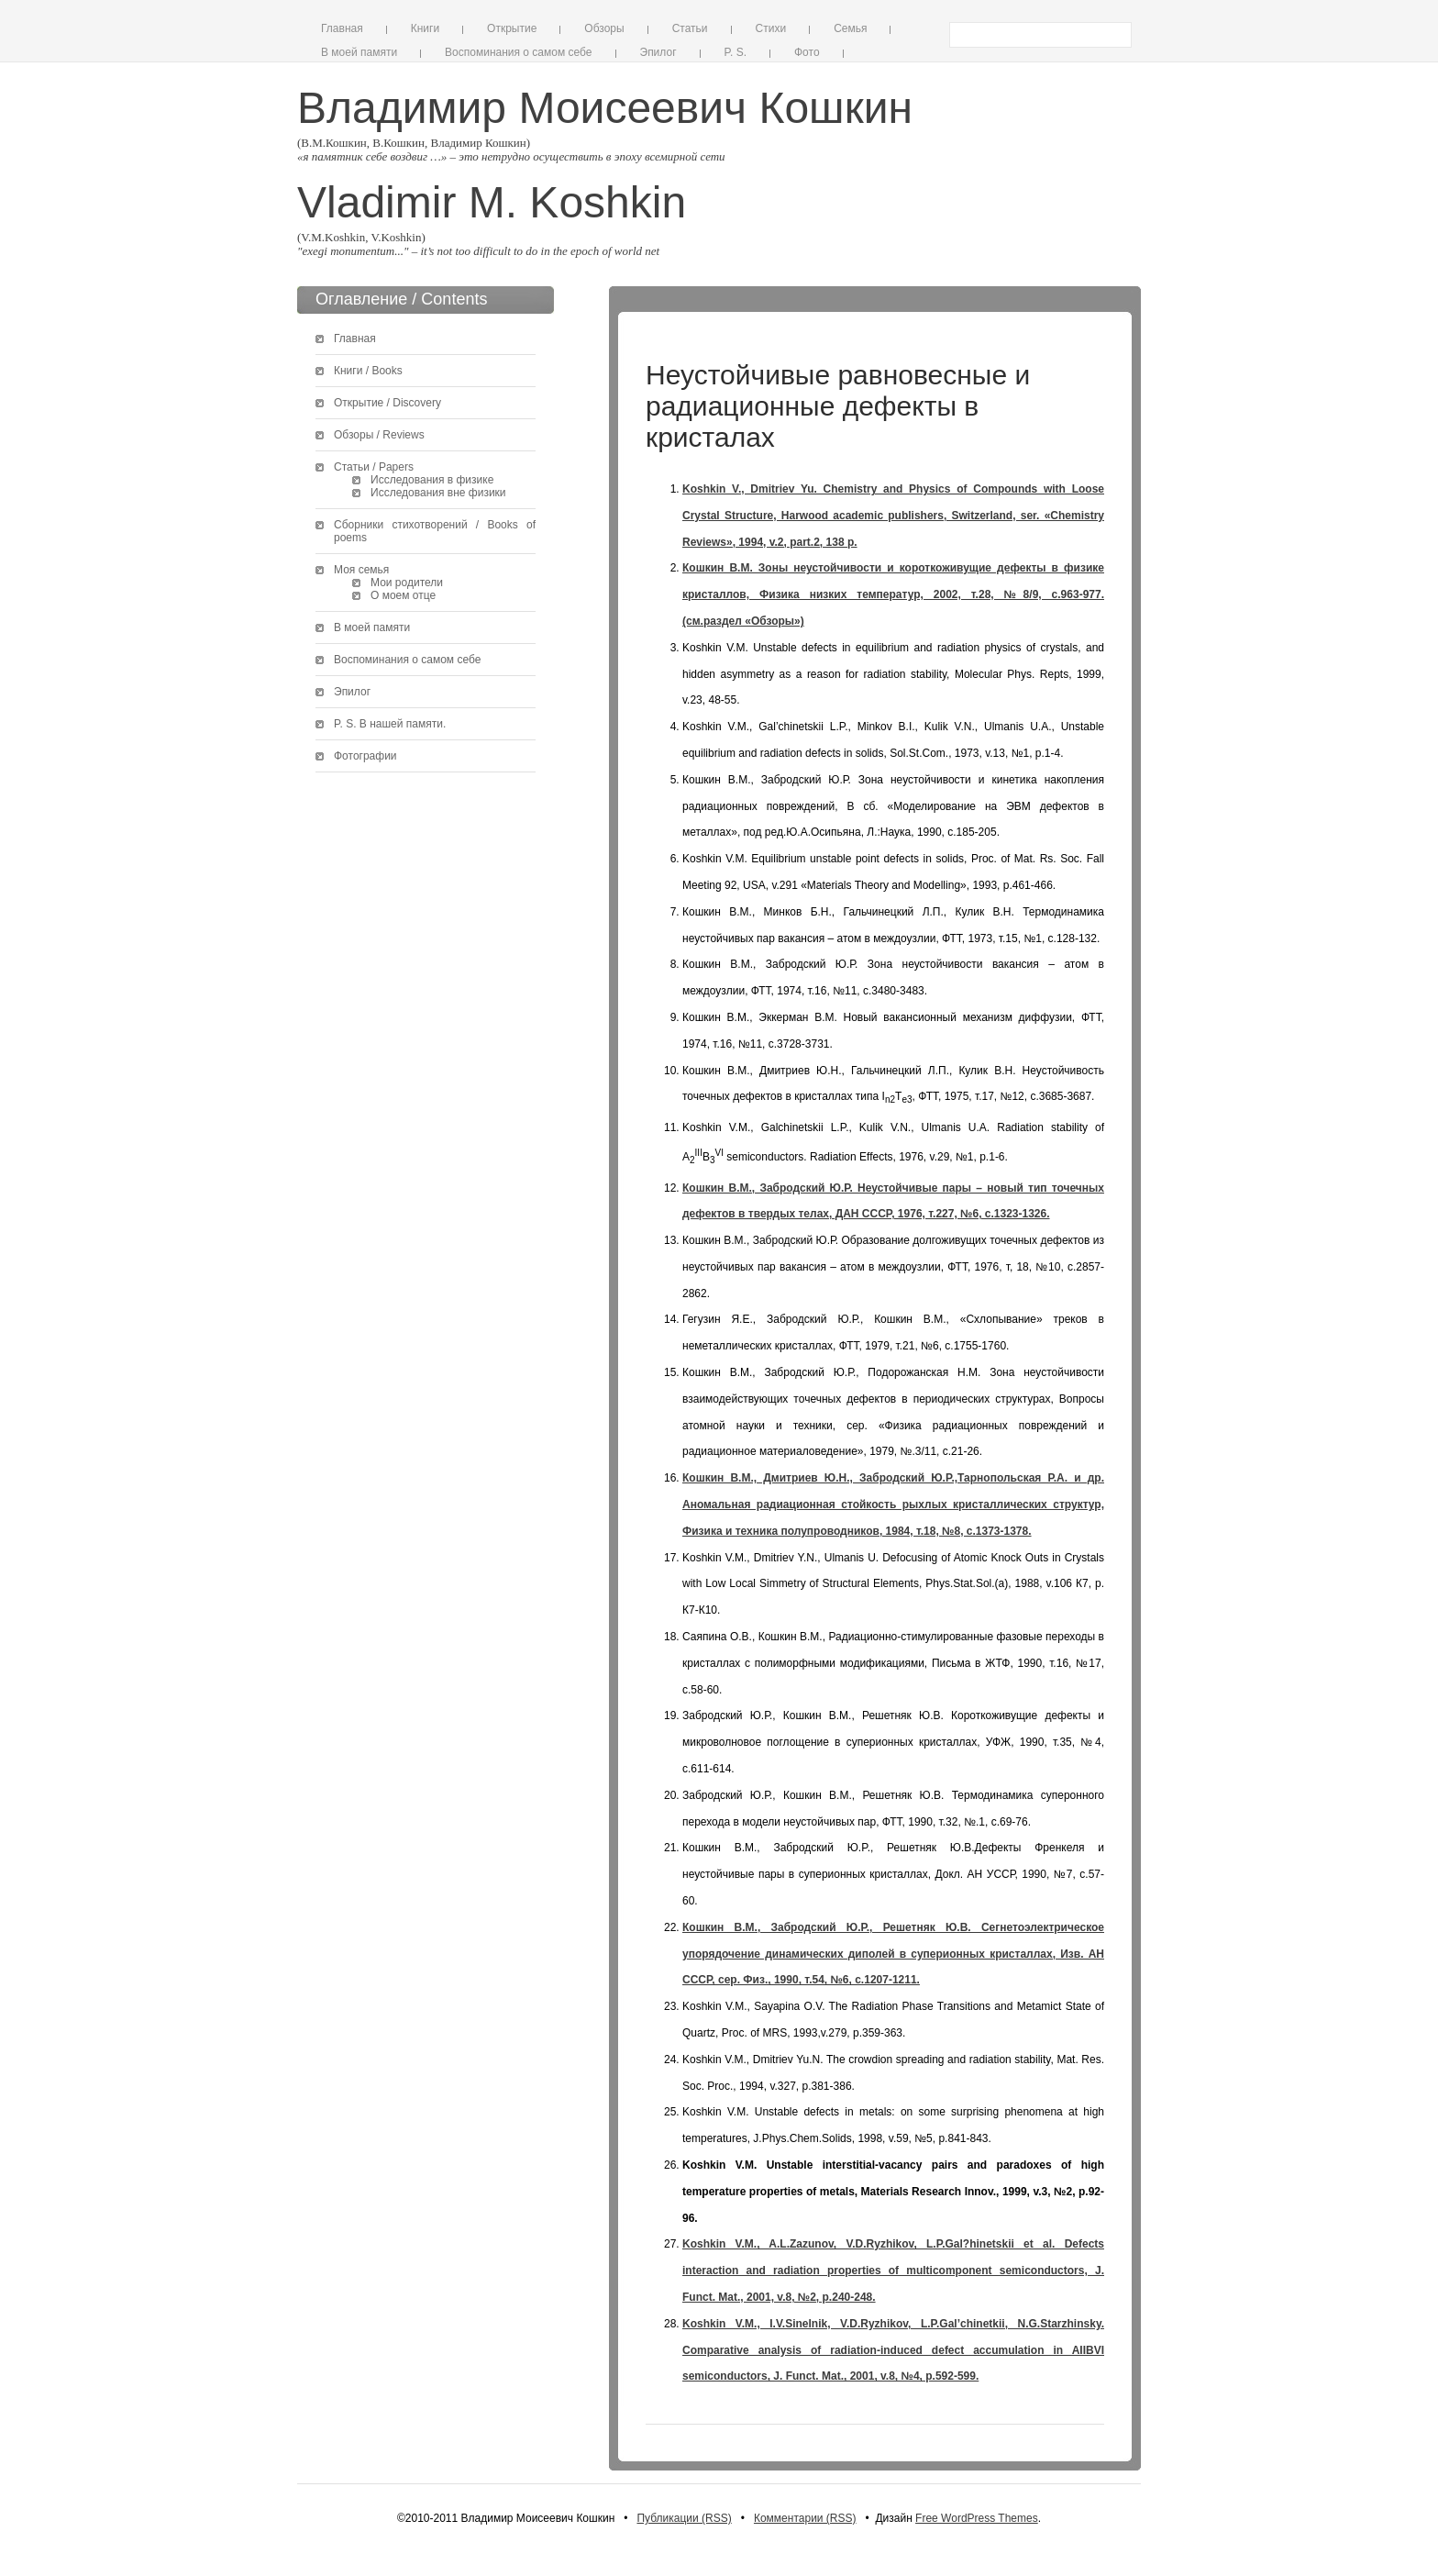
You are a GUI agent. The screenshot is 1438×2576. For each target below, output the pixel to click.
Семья (850, 28)
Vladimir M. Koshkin (491, 202)
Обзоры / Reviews (379, 434)
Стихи (771, 28)
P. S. (736, 52)
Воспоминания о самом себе (518, 52)
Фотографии (365, 755)
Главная (342, 28)
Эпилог (658, 52)
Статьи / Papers (374, 467)
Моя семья (361, 569)
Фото (807, 52)
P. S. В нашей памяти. (390, 723)
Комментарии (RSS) (805, 2518)
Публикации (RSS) (683, 2518)
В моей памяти (359, 52)
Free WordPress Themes (976, 2518)
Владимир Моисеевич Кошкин (605, 107)
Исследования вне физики (438, 492)
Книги (425, 28)
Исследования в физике (432, 479)
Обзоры (604, 28)
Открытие (511, 28)
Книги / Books (368, 370)
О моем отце (403, 595)
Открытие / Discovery (387, 402)
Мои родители (407, 582)
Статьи (690, 28)
